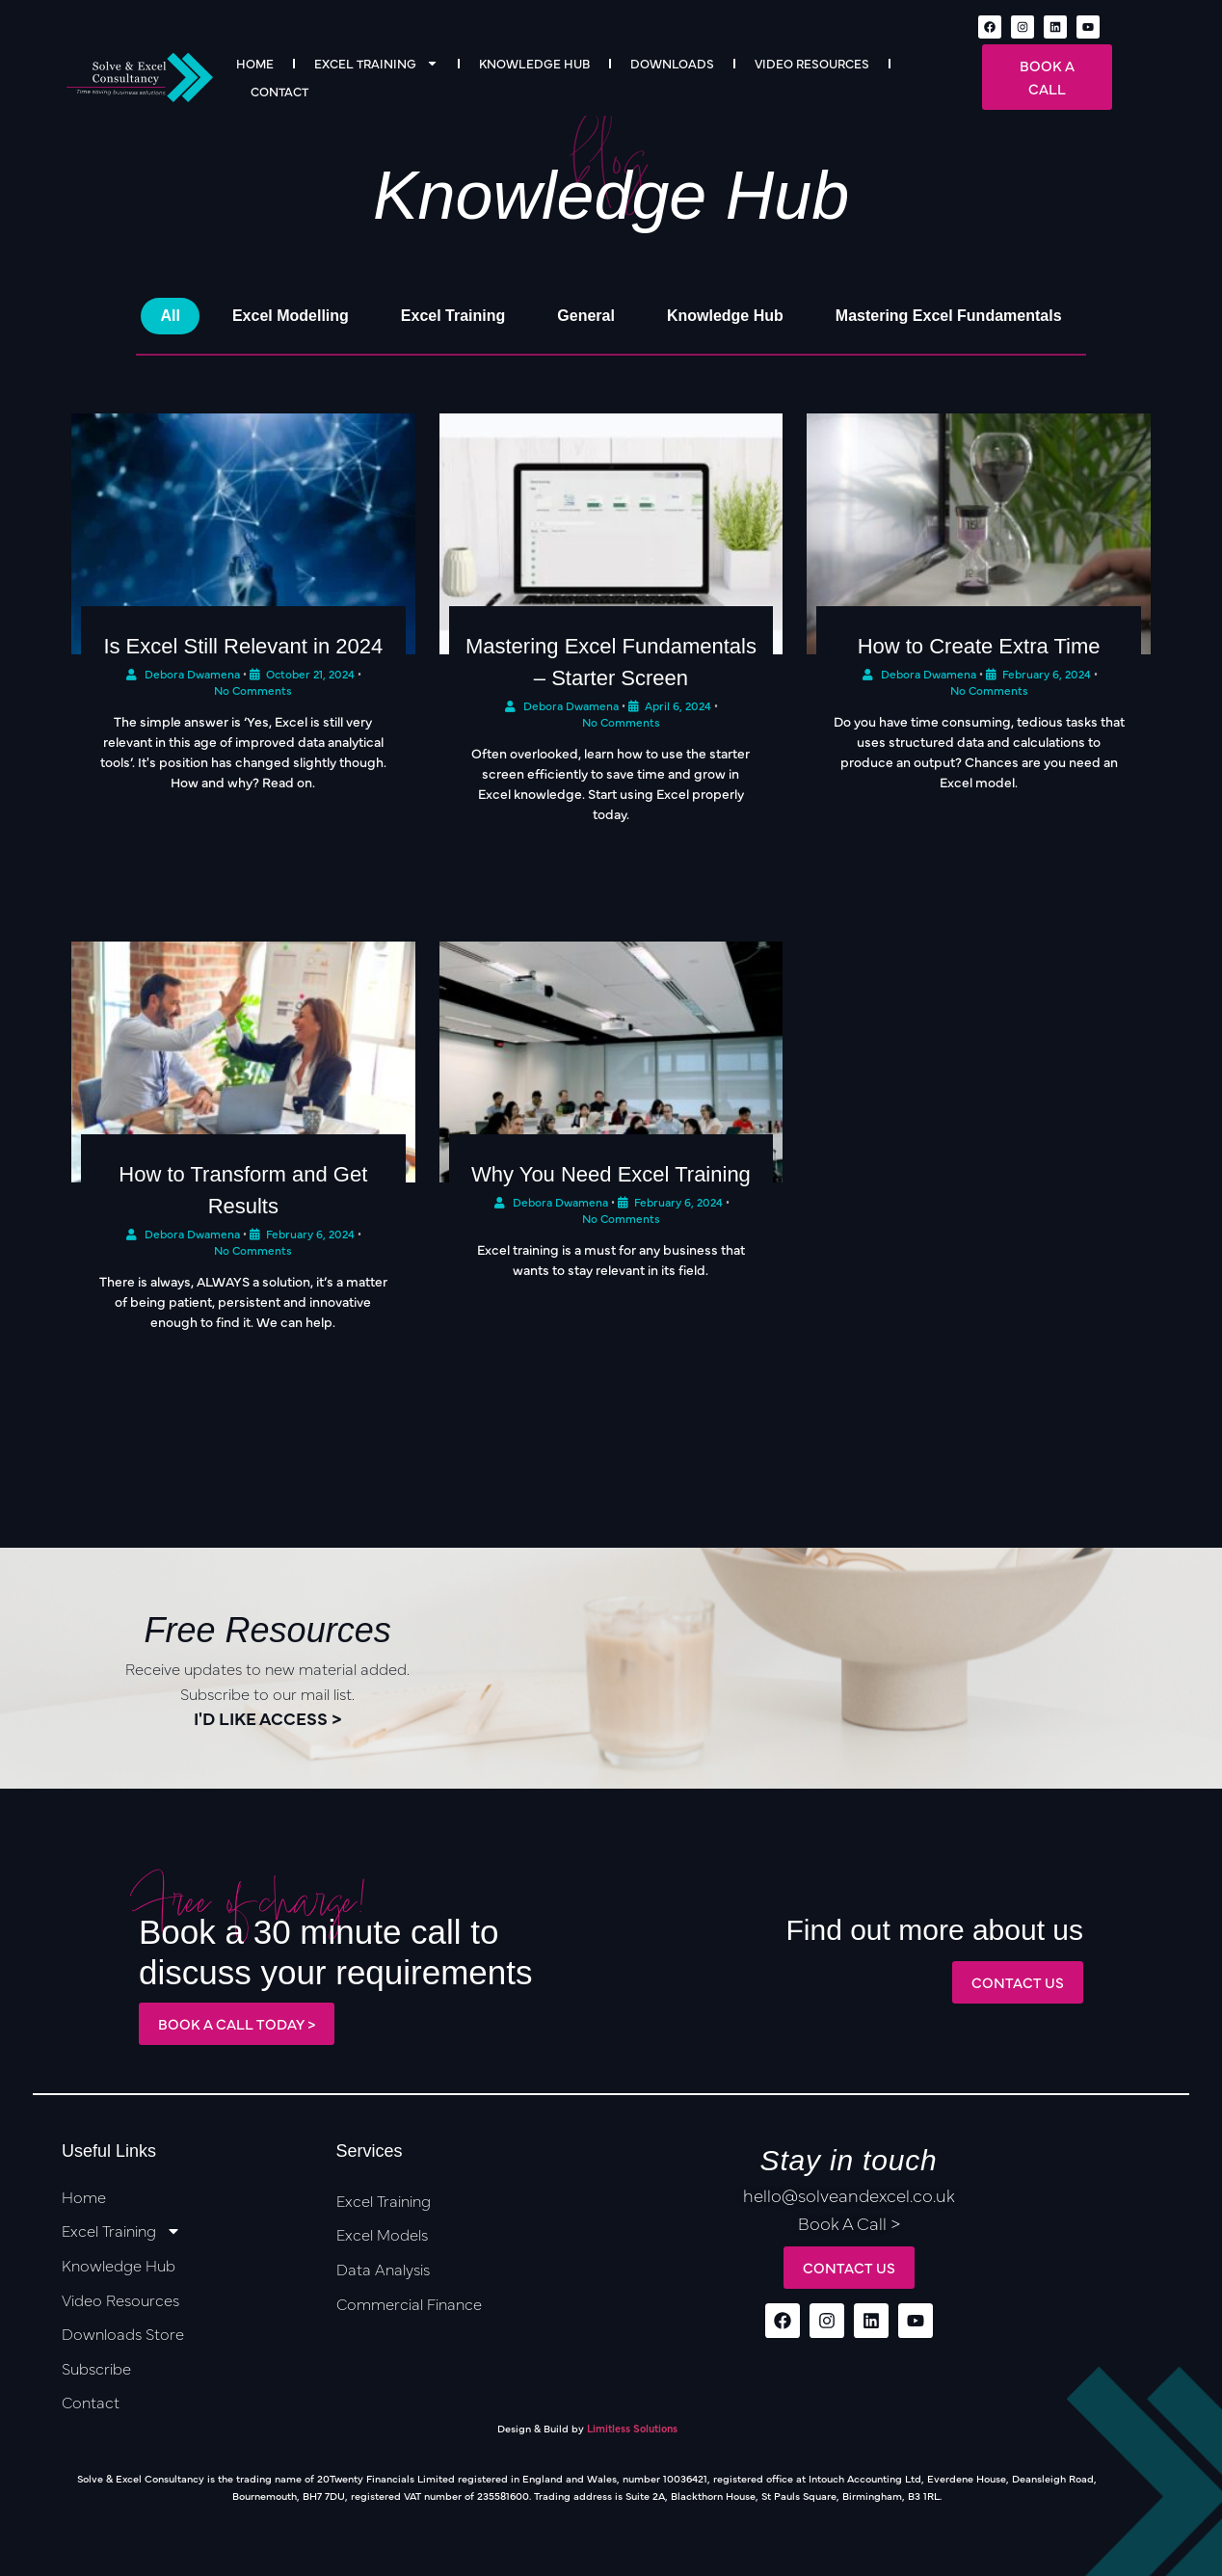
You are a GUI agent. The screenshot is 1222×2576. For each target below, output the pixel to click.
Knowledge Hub (534, 62)
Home (255, 62)
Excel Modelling (290, 315)
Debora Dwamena (192, 673)
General (586, 315)
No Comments (253, 1250)
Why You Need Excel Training (611, 1174)
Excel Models (382, 2233)
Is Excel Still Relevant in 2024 (243, 646)
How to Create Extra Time (979, 646)
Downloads (672, 62)
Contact (279, 90)
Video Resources (812, 62)
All (169, 315)
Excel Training (376, 63)
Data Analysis (383, 2268)
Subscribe (96, 2367)
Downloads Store (123, 2333)
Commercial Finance (409, 2303)
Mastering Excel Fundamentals (949, 315)
